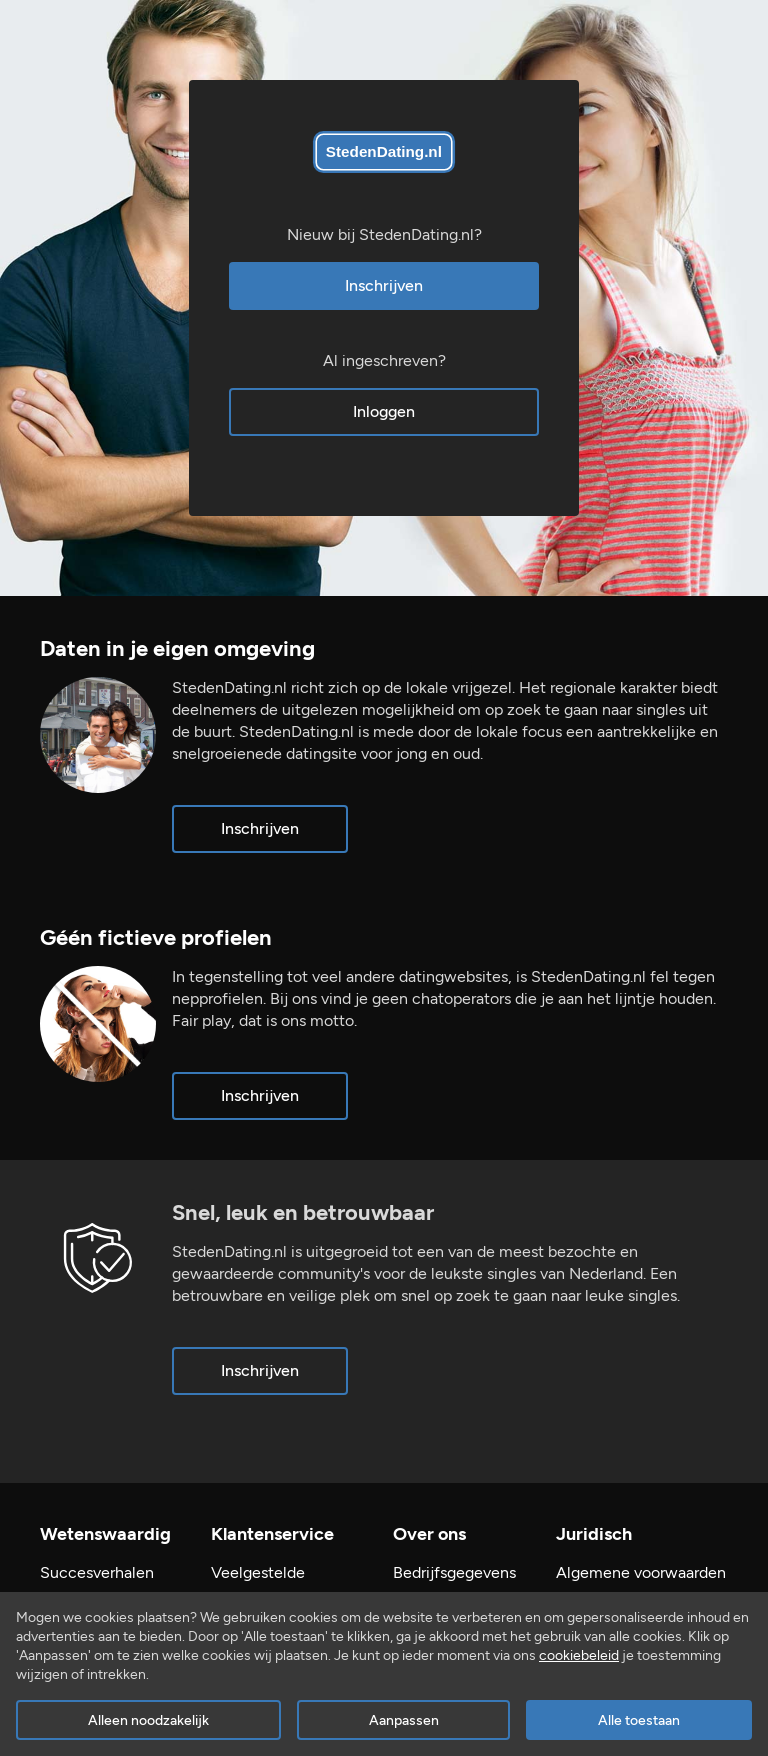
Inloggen (384, 411)
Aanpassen (404, 1720)
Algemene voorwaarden (641, 1572)
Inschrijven (384, 285)
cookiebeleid (579, 1655)
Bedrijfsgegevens (454, 1572)
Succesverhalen (97, 1572)
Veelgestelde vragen (258, 1583)
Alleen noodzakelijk (148, 1720)
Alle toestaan (639, 1720)
